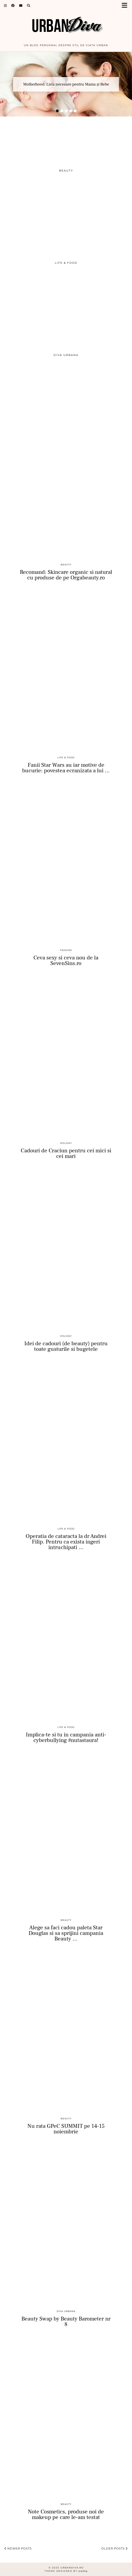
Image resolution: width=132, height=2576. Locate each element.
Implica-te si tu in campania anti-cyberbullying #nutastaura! (66, 1737)
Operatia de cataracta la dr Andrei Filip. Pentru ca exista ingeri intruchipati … (66, 1542)
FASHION (66, 950)
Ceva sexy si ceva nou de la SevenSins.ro (65, 960)
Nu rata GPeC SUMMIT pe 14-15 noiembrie (66, 2128)
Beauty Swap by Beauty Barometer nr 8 (66, 2321)
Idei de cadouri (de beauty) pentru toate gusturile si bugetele (66, 1346)
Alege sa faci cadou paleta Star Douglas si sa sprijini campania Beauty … (66, 1933)
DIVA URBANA (66, 2311)
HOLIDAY (66, 1143)
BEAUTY (66, 564)
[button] (126, 6)
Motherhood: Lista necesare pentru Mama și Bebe (66, 84)
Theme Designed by (66, 2571)
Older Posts (114, 2548)
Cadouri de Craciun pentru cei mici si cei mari (66, 1153)
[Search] (28, 6)
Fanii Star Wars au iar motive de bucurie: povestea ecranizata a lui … (66, 767)
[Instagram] (5, 6)
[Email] (21, 6)
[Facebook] (13, 6)
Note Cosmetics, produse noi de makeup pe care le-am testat (66, 2514)
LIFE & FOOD (66, 757)
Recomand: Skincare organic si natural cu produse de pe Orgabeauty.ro (66, 574)
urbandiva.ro (72, 2567)
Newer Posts (18, 2548)
